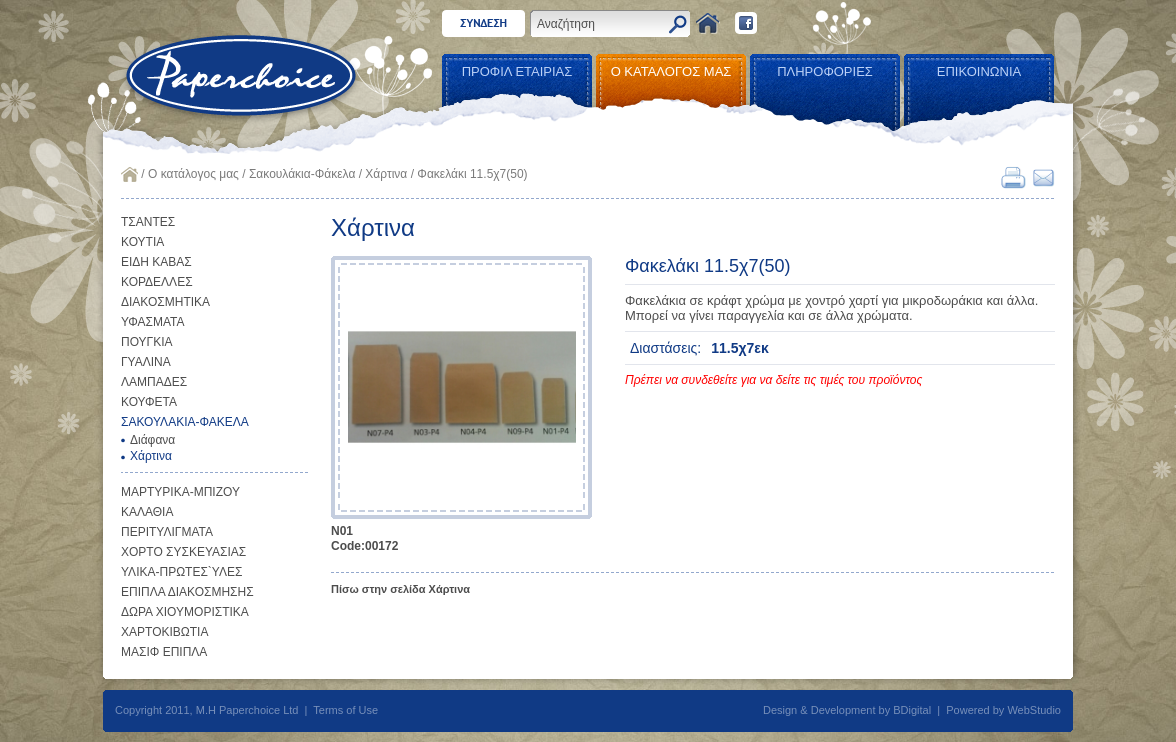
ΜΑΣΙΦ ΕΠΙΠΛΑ (164, 652)
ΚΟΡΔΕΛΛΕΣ (157, 282)
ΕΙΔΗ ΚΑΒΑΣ (156, 262)
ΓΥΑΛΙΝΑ (146, 362)
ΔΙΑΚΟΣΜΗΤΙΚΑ (165, 302)
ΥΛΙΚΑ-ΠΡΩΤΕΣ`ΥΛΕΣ (181, 572)
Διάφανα (152, 440)
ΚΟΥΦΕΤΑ (149, 402)
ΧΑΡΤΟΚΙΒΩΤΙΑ (164, 632)
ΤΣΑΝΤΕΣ (148, 222)
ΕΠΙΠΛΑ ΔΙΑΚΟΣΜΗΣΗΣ (187, 592)
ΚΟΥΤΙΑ (142, 242)
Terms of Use (345, 710)
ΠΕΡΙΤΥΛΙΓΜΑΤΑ (167, 532)
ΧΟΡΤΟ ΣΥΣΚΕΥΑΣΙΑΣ (183, 552)
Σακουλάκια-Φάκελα (302, 174)
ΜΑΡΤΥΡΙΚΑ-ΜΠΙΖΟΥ (180, 492)
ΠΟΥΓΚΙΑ (147, 342)
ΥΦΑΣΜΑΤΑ (153, 322)
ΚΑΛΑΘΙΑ (147, 512)
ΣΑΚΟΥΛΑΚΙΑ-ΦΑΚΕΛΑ (185, 422)
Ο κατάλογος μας (193, 174)
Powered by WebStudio (1003, 710)
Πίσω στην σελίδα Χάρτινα (400, 589)
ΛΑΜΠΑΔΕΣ (154, 382)
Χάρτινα (386, 174)
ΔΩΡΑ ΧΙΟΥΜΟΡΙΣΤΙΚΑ (185, 612)
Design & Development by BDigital (847, 710)
